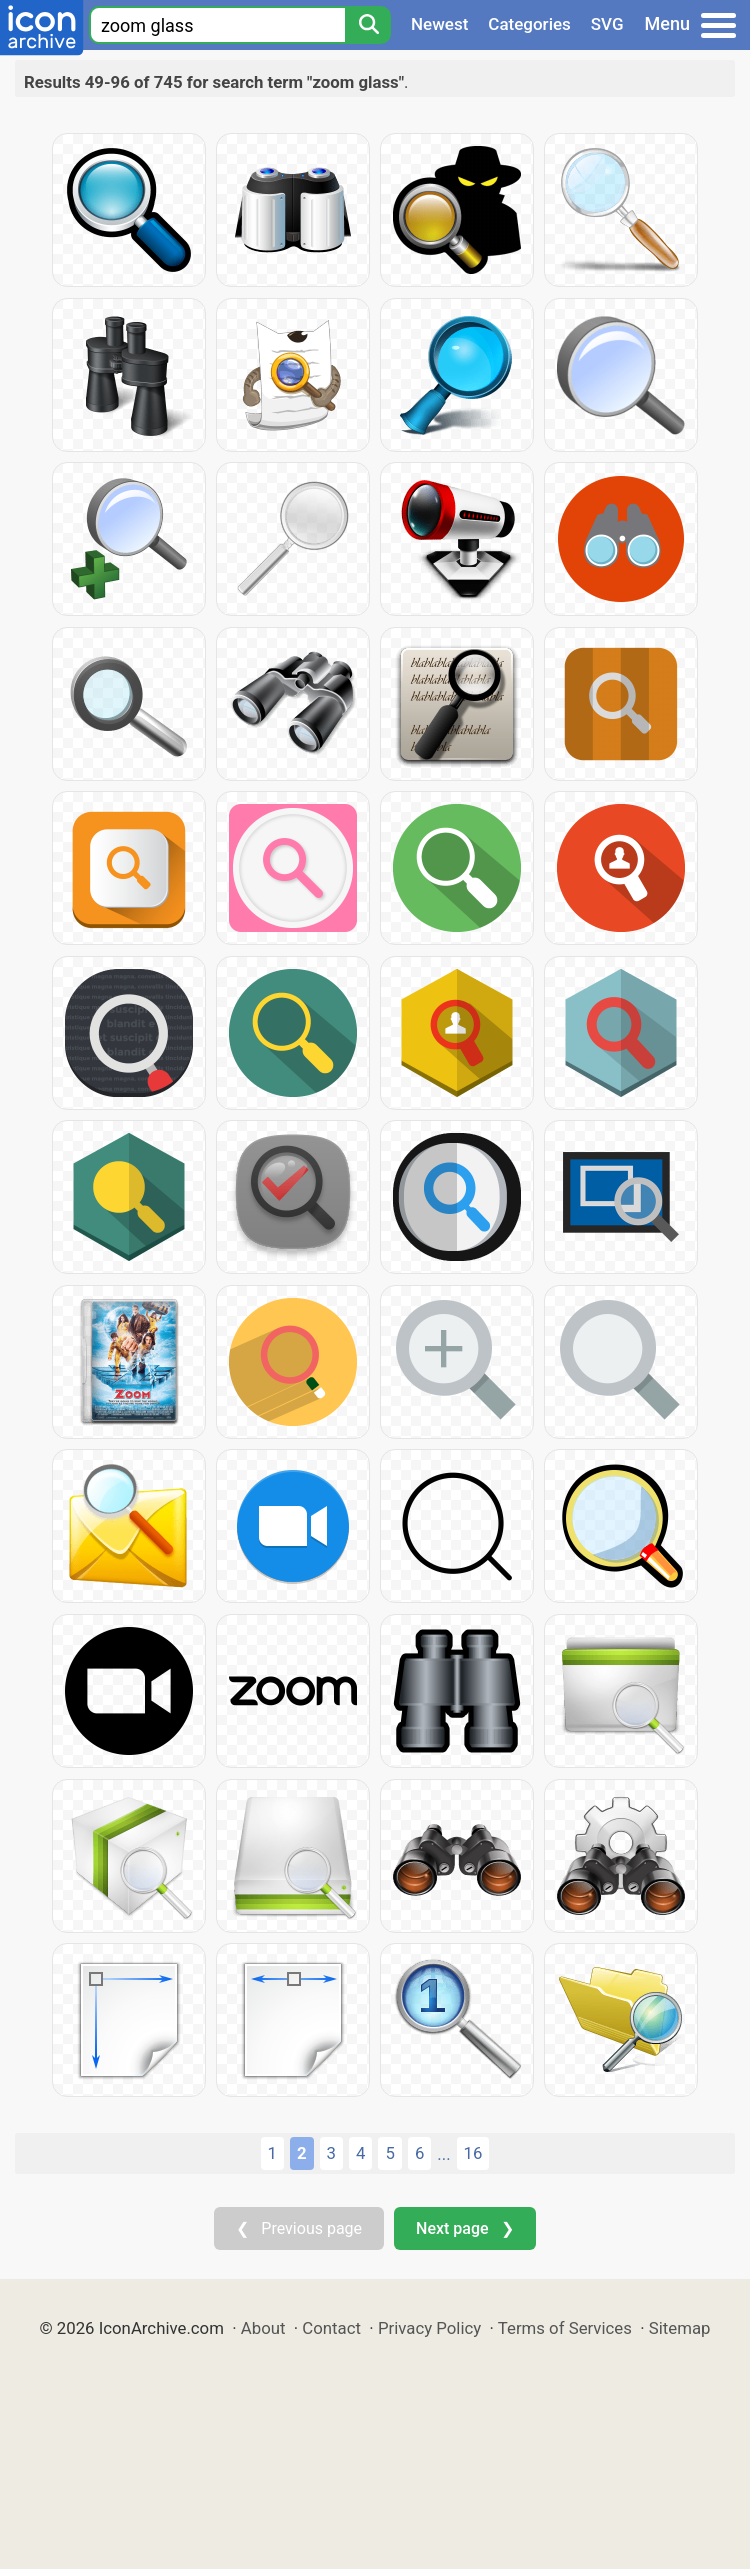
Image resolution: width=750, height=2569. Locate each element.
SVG (607, 24)
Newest (439, 24)
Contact (331, 2328)
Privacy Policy (429, 2328)
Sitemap (680, 2328)
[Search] (368, 25)
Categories (529, 24)
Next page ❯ (464, 2228)
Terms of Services (565, 2328)
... (443, 2154)
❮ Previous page (299, 2228)
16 (473, 2153)
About (263, 2328)
